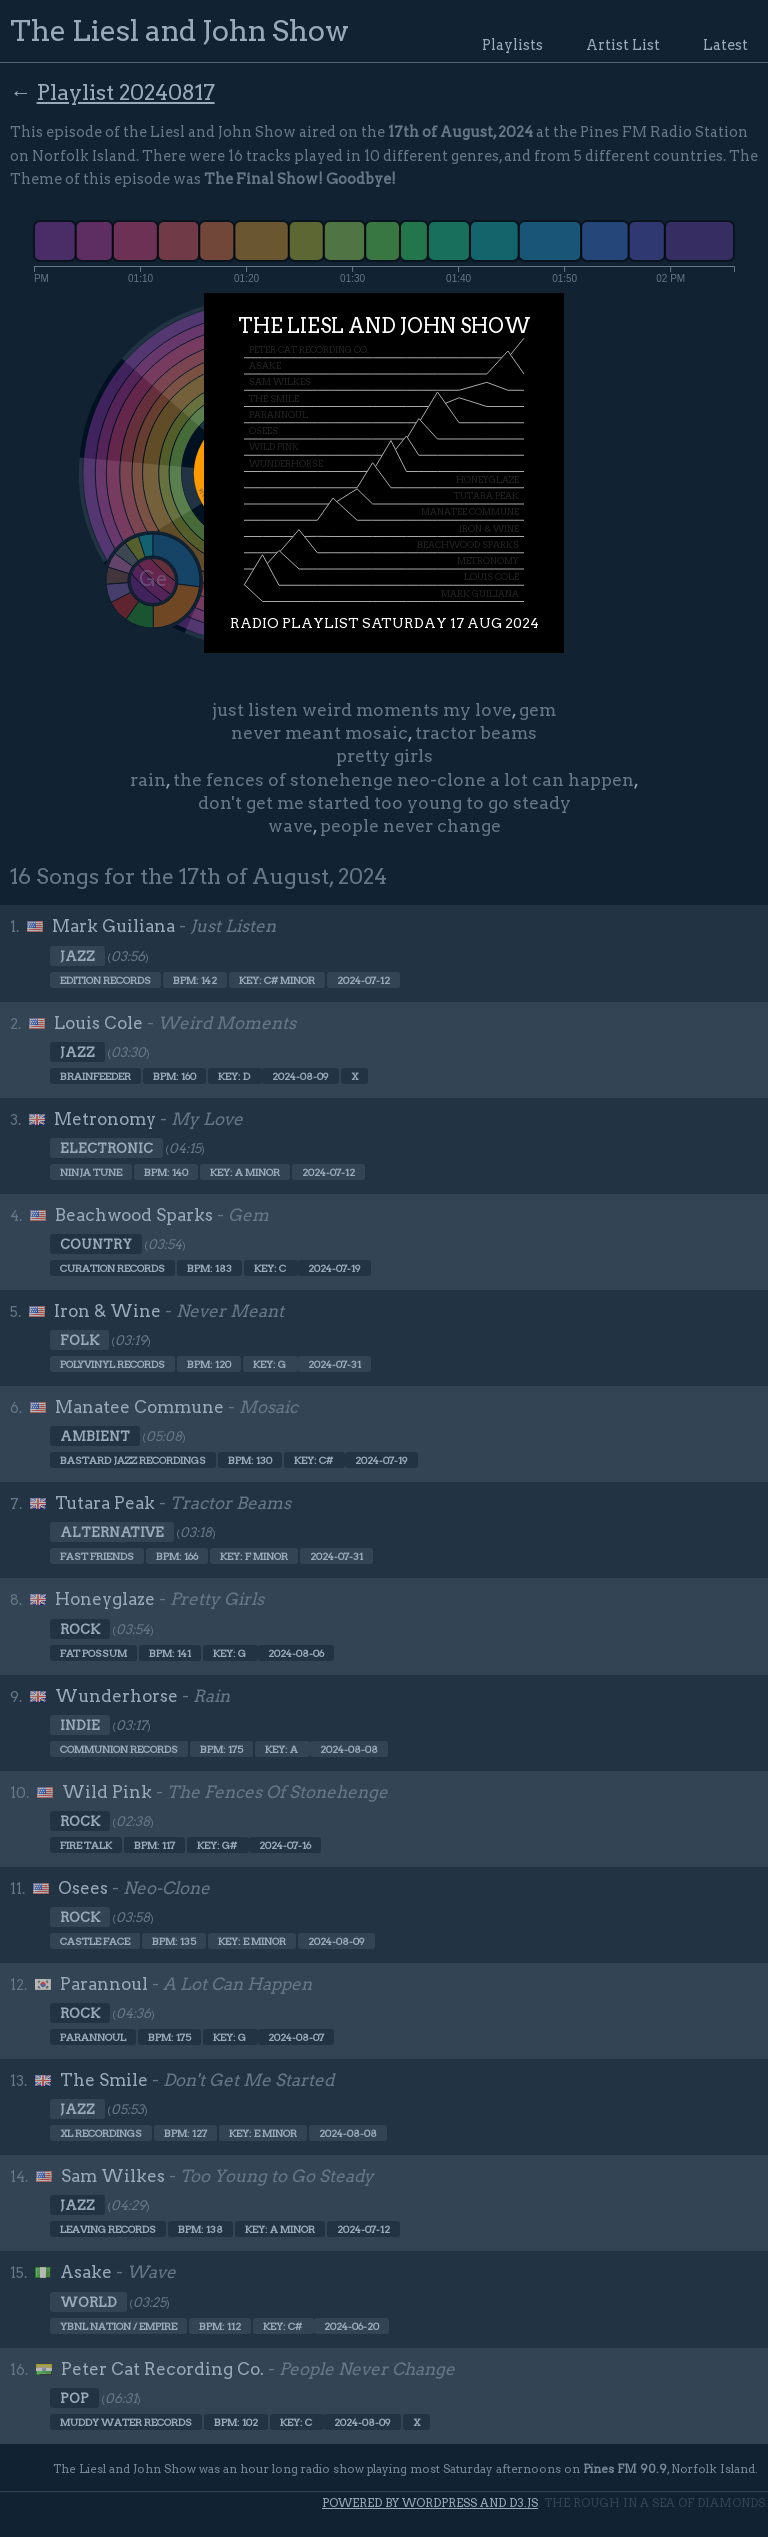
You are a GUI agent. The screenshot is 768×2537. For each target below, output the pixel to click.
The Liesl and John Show (179, 30)
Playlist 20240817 (126, 92)
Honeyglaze (105, 1599)
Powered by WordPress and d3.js (430, 2503)
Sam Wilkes (113, 2176)
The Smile (104, 2080)
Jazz (77, 956)
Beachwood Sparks (134, 1215)
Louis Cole (98, 1023)
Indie (80, 1725)
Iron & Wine (107, 1311)
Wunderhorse (116, 1696)
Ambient (95, 1436)
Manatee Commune (139, 1407)
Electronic (106, 1148)
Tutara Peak (105, 1503)
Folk (79, 1340)
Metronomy (105, 1119)
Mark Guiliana (113, 926)
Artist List (623, 45)
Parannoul (104, 1984)
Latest (725, 45)
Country (96, 1244)
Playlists (512, 45)
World (88, 2302)
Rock (80, 1629)
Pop (74, 2398)
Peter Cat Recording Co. (162, 2369)
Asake (86, 2272)
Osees (83, 1888)
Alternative (112, 1532)
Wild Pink (107, 1792)
